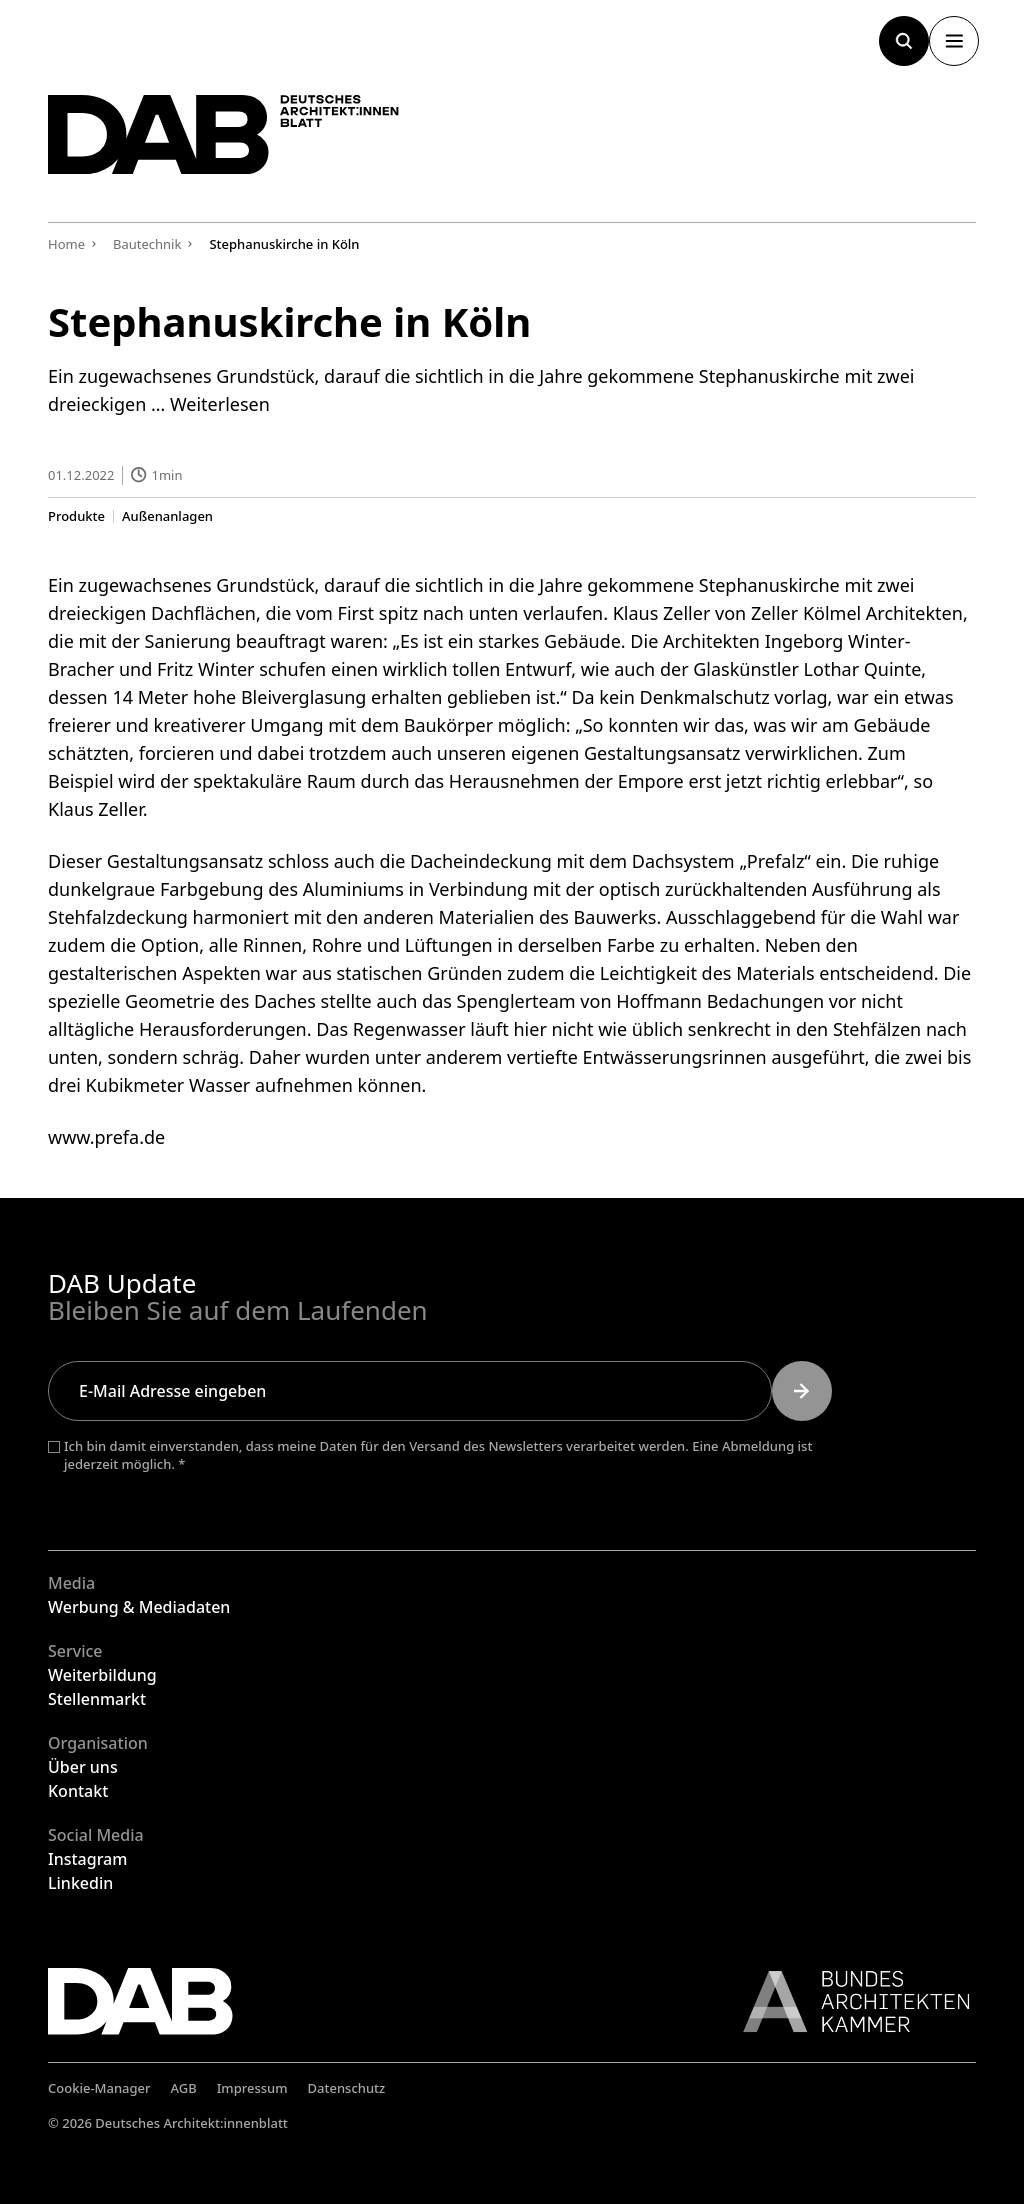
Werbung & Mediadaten (139, 1607)
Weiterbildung (102, 1675)
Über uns (83, 1767)
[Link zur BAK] (846, 2001)
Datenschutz (347, 2088)
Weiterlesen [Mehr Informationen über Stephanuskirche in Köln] (220, 404)
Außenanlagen (167, 515)
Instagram (87, 1859)
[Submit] (802, 1391)
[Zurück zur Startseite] (238, 141)
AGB (184, 2088)
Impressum (252, 2088)
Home (66, 244)
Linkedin (80, 1883)
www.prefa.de (106, 1136)
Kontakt (78, 1791)
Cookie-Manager (99, 2088)
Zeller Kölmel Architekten (857, 612)
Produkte (76, 515)
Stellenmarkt (97, 1699)
